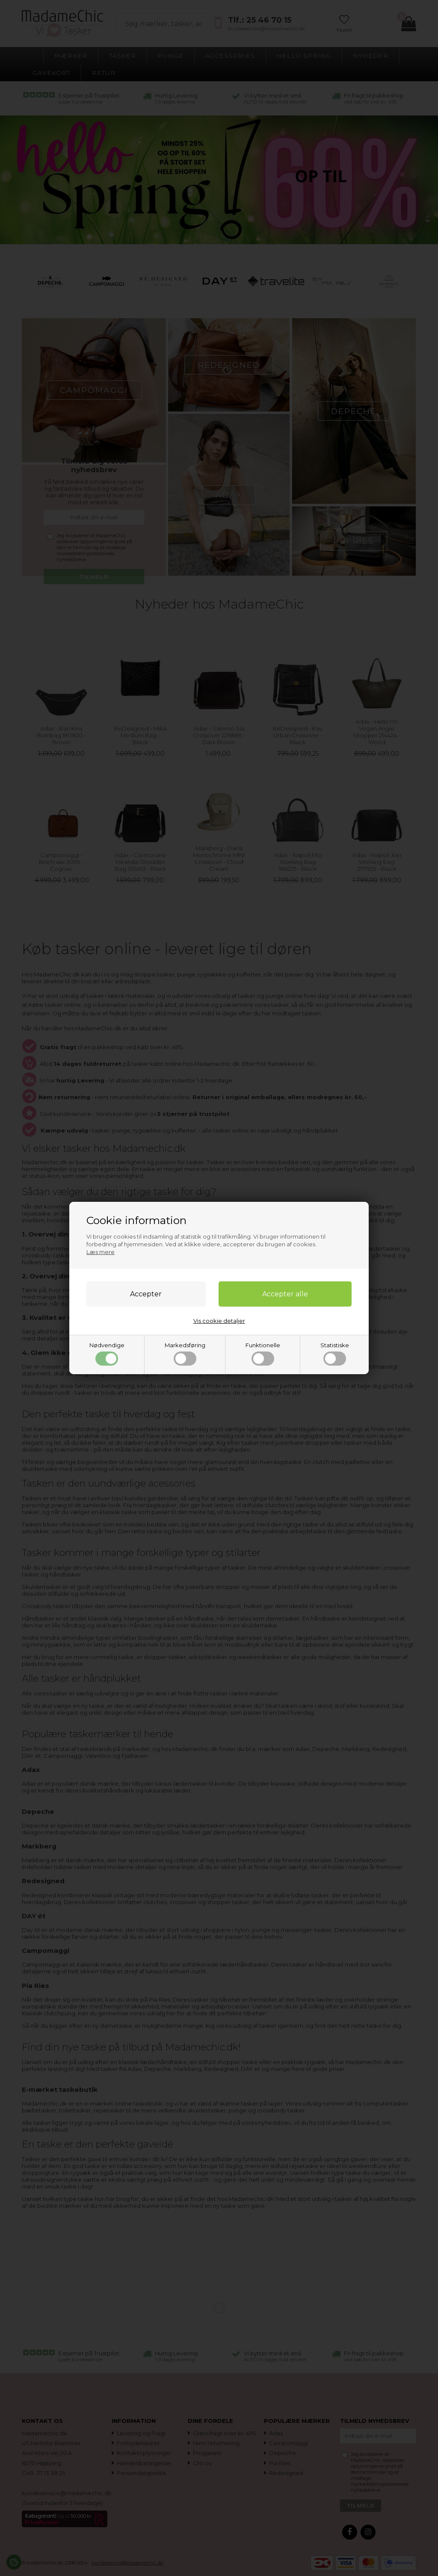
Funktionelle (263, 1354)
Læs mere (100, 1251)
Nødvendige (106, 1354)
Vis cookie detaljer (219, 1320)
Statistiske (334, 1354)
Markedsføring (185, 1354)
